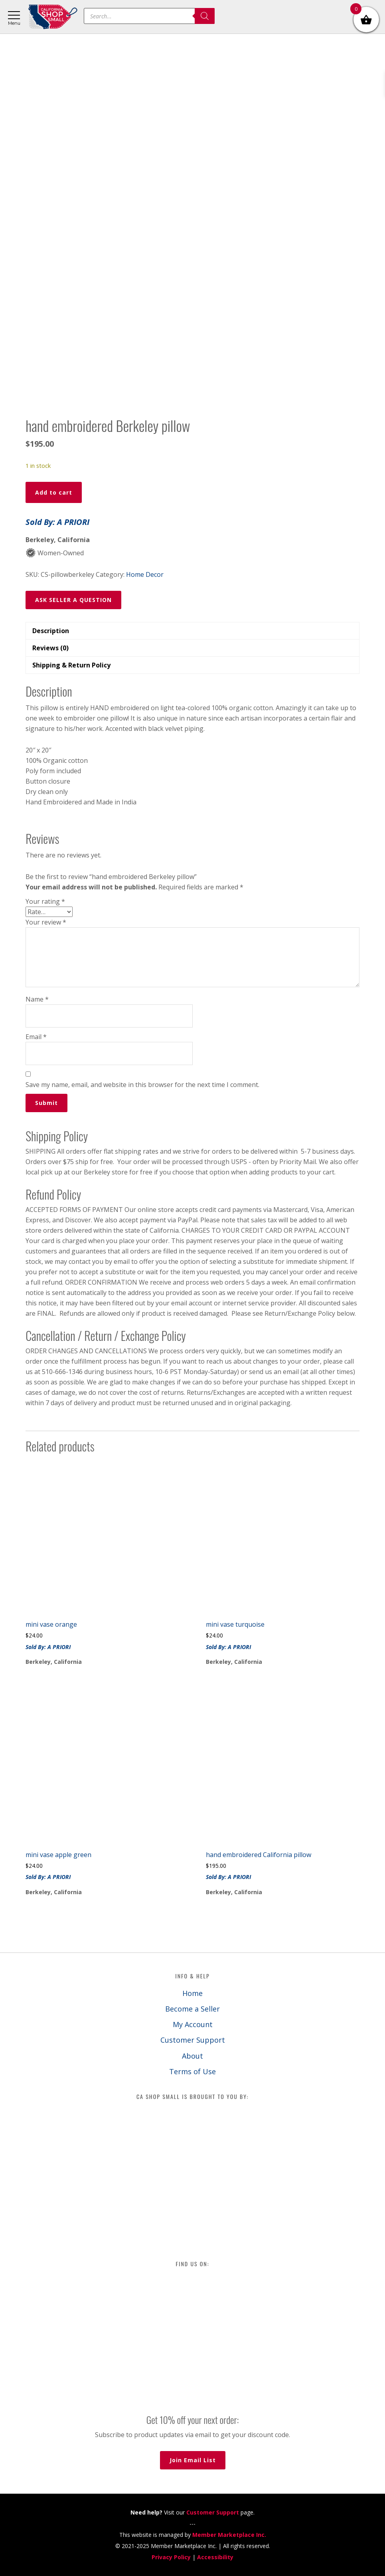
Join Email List (193, 2460)
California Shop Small (53, 17)
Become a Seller (192, 2009)
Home (192, 1993)
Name (37, 999)
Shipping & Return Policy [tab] (71, 665)
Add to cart (53, 492)
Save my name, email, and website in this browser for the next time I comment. (142, 1084)
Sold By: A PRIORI (57, 522)
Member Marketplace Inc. (229, 2534)
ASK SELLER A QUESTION (73, 600)
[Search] (205, 16)
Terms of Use (192, 2071)
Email (36, 1036)
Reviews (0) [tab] (50, 648)
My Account (193, 2024)
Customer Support (192, 2040)
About (192, 2056)
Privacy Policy (171, 2557)
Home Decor (145, 574)
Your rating (45, 901)
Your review (46, 922)
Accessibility (215, 2557)
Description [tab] (50, 630)
